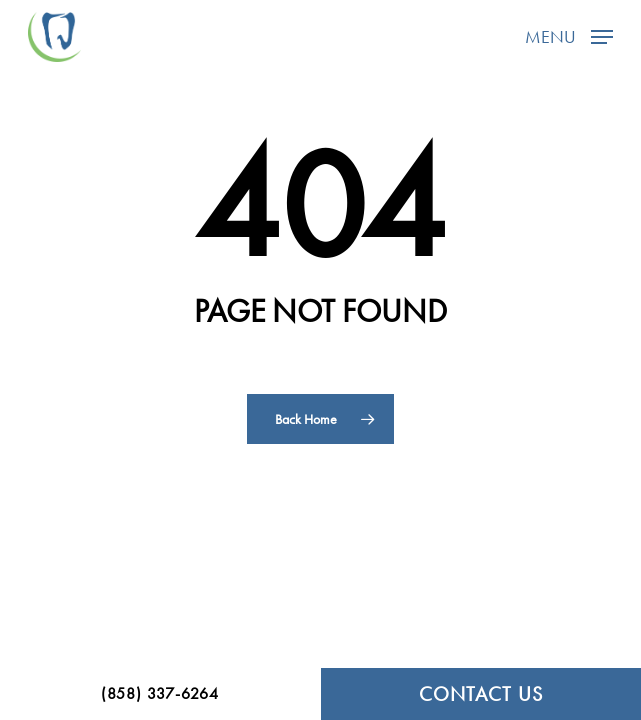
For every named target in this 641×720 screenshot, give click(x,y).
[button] (569, 34)
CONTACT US (481, 694)
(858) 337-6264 (160, 693)
